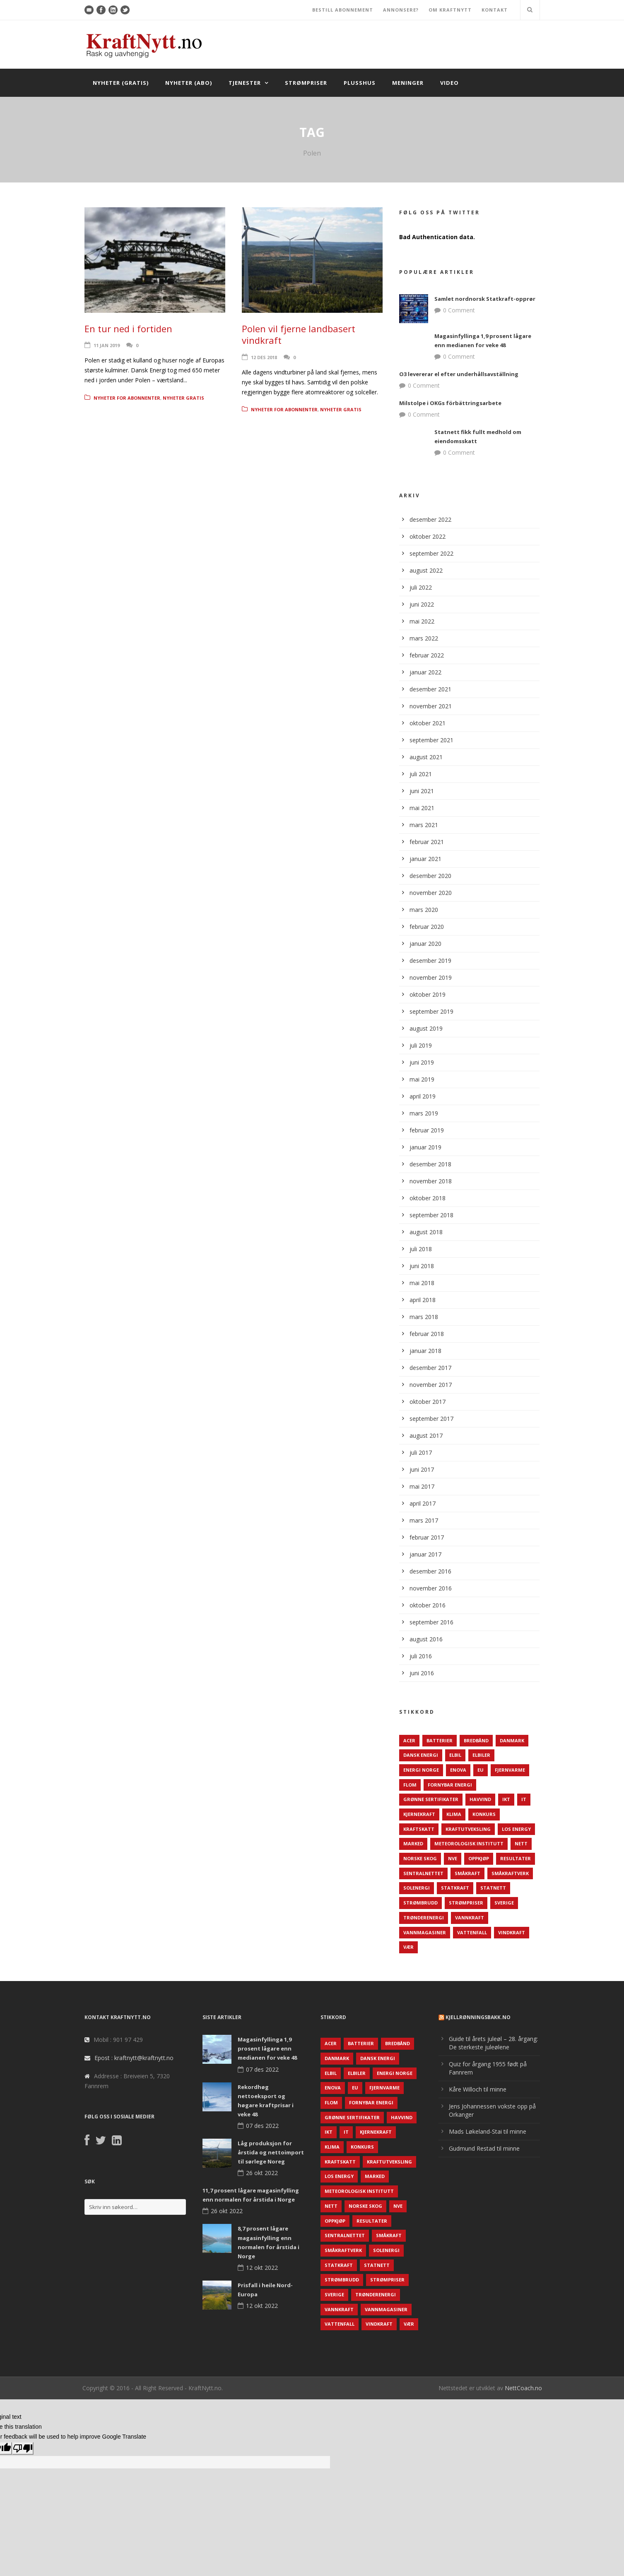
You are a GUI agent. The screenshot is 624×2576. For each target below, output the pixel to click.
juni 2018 (422, 1266)
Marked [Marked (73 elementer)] (413, 1843)
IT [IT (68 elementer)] (523, 1799)
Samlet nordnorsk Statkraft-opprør (484, 298)
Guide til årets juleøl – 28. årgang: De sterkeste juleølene (493, 2043)
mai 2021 (422, 808)
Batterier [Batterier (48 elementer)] (439, 1740)
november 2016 (431, 1588)
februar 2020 (427, 927)
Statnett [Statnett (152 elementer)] (493, 1888)
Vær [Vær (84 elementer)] (408, 1947)
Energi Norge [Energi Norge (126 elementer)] (421, 1770)
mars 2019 (424, 1113)
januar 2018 (425, 1351)
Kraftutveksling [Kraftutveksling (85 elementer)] (468, 1829)
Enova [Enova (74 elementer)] (458, 1770)
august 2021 (426, 757)
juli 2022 (421, 587)
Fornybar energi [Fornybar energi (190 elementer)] (450, 1785)
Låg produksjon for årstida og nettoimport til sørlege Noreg (271, 2152)
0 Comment (459, 310)
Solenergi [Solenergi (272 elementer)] (416, 1888)
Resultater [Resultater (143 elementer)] (515, 1858)
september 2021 (431, 740)
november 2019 (431, 977)
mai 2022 (422, 621)
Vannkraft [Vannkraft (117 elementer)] (469, 1917)
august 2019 (426, 1028)
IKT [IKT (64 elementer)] (506, 1799)
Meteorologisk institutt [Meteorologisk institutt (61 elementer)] (469, 1843)
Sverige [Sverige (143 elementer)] (504, 1903)
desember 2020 (430, 876)
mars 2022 (424, 638)
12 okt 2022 (262, 2267)
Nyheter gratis (183, 398)
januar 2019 (425, 1147)
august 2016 (426, 1639)
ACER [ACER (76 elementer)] (409, 1740)
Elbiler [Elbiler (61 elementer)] (481, 1755)
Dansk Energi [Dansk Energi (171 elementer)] (420, 1755)
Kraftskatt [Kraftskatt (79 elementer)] (418, 1829)
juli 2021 (421, 774)
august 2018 (426, 1232)
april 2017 (423, 1503)
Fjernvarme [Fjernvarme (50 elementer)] (510, 1770)
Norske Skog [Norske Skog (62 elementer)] (420, 1858)
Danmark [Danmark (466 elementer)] (512, 1740)
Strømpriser (306, 82)
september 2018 (431, 1215)
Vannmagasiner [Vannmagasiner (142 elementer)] (424, 1932)
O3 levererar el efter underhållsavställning (458, 374)
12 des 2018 (264, 357)
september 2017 (431, 1418)
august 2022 (426, 570)
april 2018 (423, 1300)
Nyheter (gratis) (121, 82)
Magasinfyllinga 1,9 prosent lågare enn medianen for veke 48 (267, 2048)
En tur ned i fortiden (128, 328)
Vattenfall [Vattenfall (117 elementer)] (472, 1932)
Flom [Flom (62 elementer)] (410, 1785)
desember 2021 (430, 689)
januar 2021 (425, 859)
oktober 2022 (428, 536)
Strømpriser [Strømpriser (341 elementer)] (466, 1903)
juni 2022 (422, 604)
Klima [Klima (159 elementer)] (453, 1814)
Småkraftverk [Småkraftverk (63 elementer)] (510, 1873)
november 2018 (431, 1181)
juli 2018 (421, 1249)
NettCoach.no (523, 2388)
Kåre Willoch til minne (477, 2089)
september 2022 (431, 553)
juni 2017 (422, 1469)
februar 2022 (427, 655)
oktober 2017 (428, 1402)
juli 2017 (421, 1452)
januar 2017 (425, 1554)
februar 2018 (427, 1334)
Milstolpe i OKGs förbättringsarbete (450, 403)
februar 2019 (427, 1130)
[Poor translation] (23, 2448)
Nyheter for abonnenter (127, 398)
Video (449, 82)
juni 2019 (422, 1062)
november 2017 (431, 1385)
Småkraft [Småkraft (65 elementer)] (467, 1873)
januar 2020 (425, 943)
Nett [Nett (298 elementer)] (521, 1843)
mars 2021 (424, 825)
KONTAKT (495, 10)
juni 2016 (422, 1673)
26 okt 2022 (262, 2173)
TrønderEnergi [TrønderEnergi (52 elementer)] (423, 1917)
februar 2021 (427, 842)
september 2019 (431, 1011)
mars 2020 (424, 910)
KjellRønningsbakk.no (478, 2017)
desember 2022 (430, 519)
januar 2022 (425, 672)
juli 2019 (421, 1045)
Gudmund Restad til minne (484, 2148)
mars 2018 (424, 1317)
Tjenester (245, 82)
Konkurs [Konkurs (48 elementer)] (484, 1814)
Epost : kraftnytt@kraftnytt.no (133, 2058)
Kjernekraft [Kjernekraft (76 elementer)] (419, 1814)
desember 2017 (430, 1368)
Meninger (408, 82)
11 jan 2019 (107, 345)
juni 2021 (422, 791)
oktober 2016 (428, 1605)
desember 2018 (430, 1164)
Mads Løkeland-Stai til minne (487, 2131)
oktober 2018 (428, 1198)
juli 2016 (421, 1656)
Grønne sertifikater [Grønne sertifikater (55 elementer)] (430, 1799)
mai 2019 (422, 1079)
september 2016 (431, 1622)
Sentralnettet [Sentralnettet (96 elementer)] (423, 1873)
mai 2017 (422, 1486)
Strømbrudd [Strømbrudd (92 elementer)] (420, 1903)
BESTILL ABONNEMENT (342, 10)
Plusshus (360, 82)
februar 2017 (427, 1537)
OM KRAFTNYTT (450, 10)
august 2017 (426, 1435)
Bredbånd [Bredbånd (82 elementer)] (476, 1740)
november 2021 (431, 706)
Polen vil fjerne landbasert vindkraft (298, 334)
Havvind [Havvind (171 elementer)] (480, 1799)
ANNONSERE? (401, 10)
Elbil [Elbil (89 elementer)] (455, 1755)
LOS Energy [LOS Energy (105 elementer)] (516, 1829)
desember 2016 (430, 1571)
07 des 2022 (262, 2069)
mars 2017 (424, 1520)
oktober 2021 (428, 723)
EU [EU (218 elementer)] (480, 1770)
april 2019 (423, 1096)
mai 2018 (422, 1283)
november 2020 (431, 893)
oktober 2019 (428, 994)
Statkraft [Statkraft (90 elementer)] (455, 1888)
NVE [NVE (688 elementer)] (452, 1858)
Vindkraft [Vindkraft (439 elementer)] (511, 1932)
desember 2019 (430, 960)
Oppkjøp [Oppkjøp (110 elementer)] (478, 1858)
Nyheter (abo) (188, 82)
